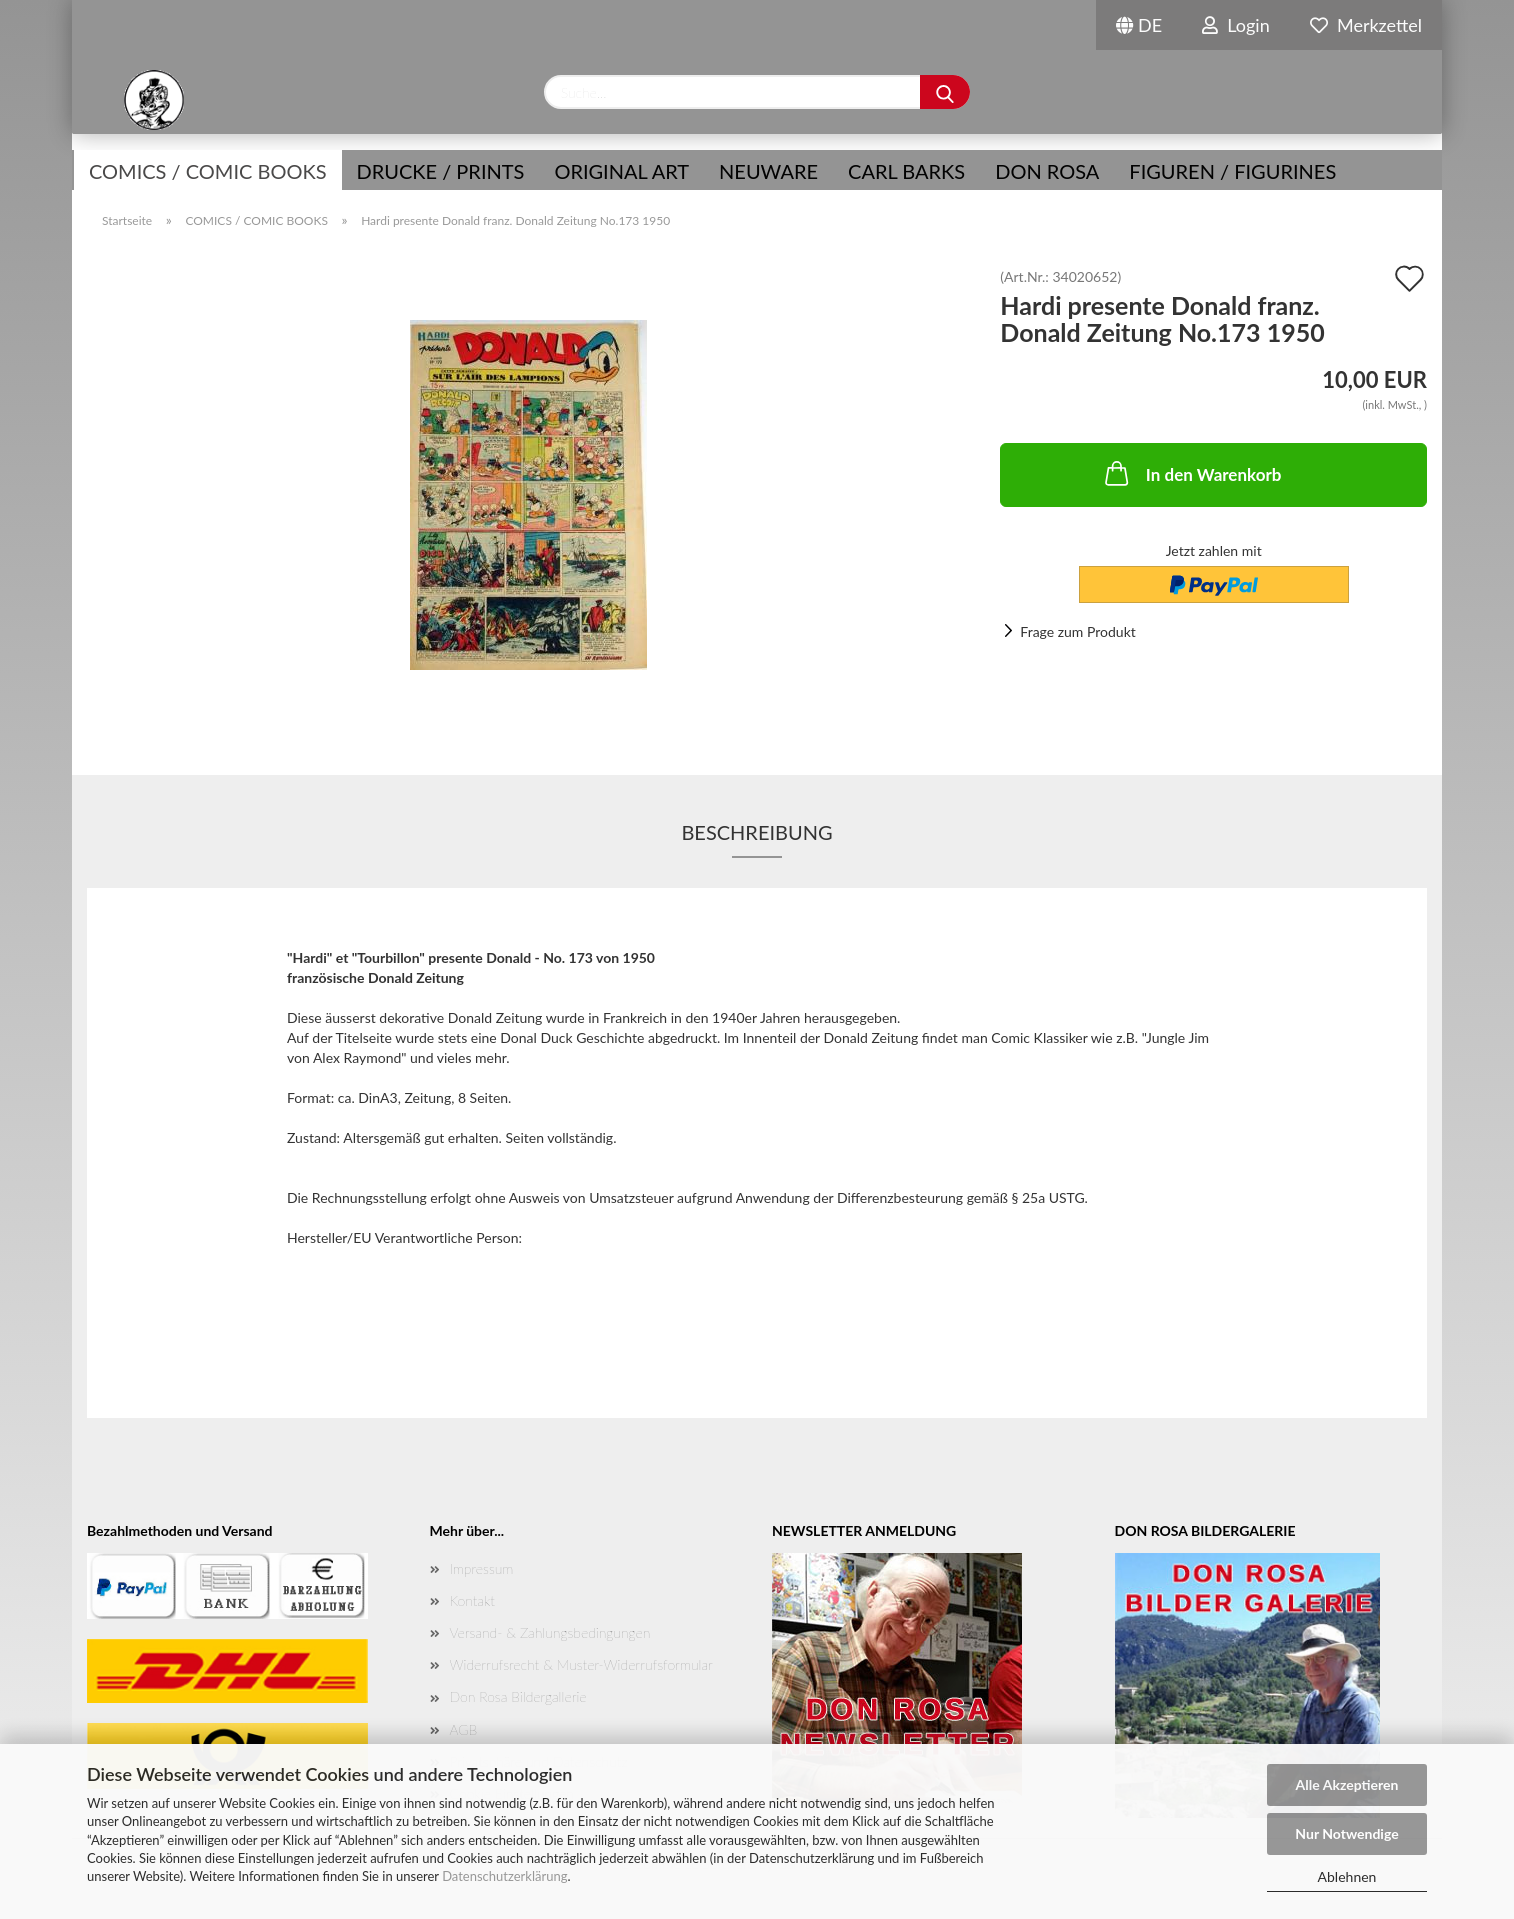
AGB (464, 1729)
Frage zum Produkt (1077, 631)
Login (1236, 25)
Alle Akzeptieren (1347, 1784)
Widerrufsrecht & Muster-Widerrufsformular (581, 1664)
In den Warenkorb (1191, 473)
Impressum (482, 1568)
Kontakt (472, 1600)
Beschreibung (756, 832)
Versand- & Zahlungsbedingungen (550, 1632)
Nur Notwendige (1346, 1833)
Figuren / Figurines (1232, 171)
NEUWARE (768, 171)
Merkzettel (1366, 25)
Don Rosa (1047, 171)
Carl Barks (906, 171)
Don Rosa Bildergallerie (518, 1696)
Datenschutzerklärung (504, 1876)
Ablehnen (1347, 1876)
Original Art (621, 171)
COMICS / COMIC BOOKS (208, 171)
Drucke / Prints (441, 171)
